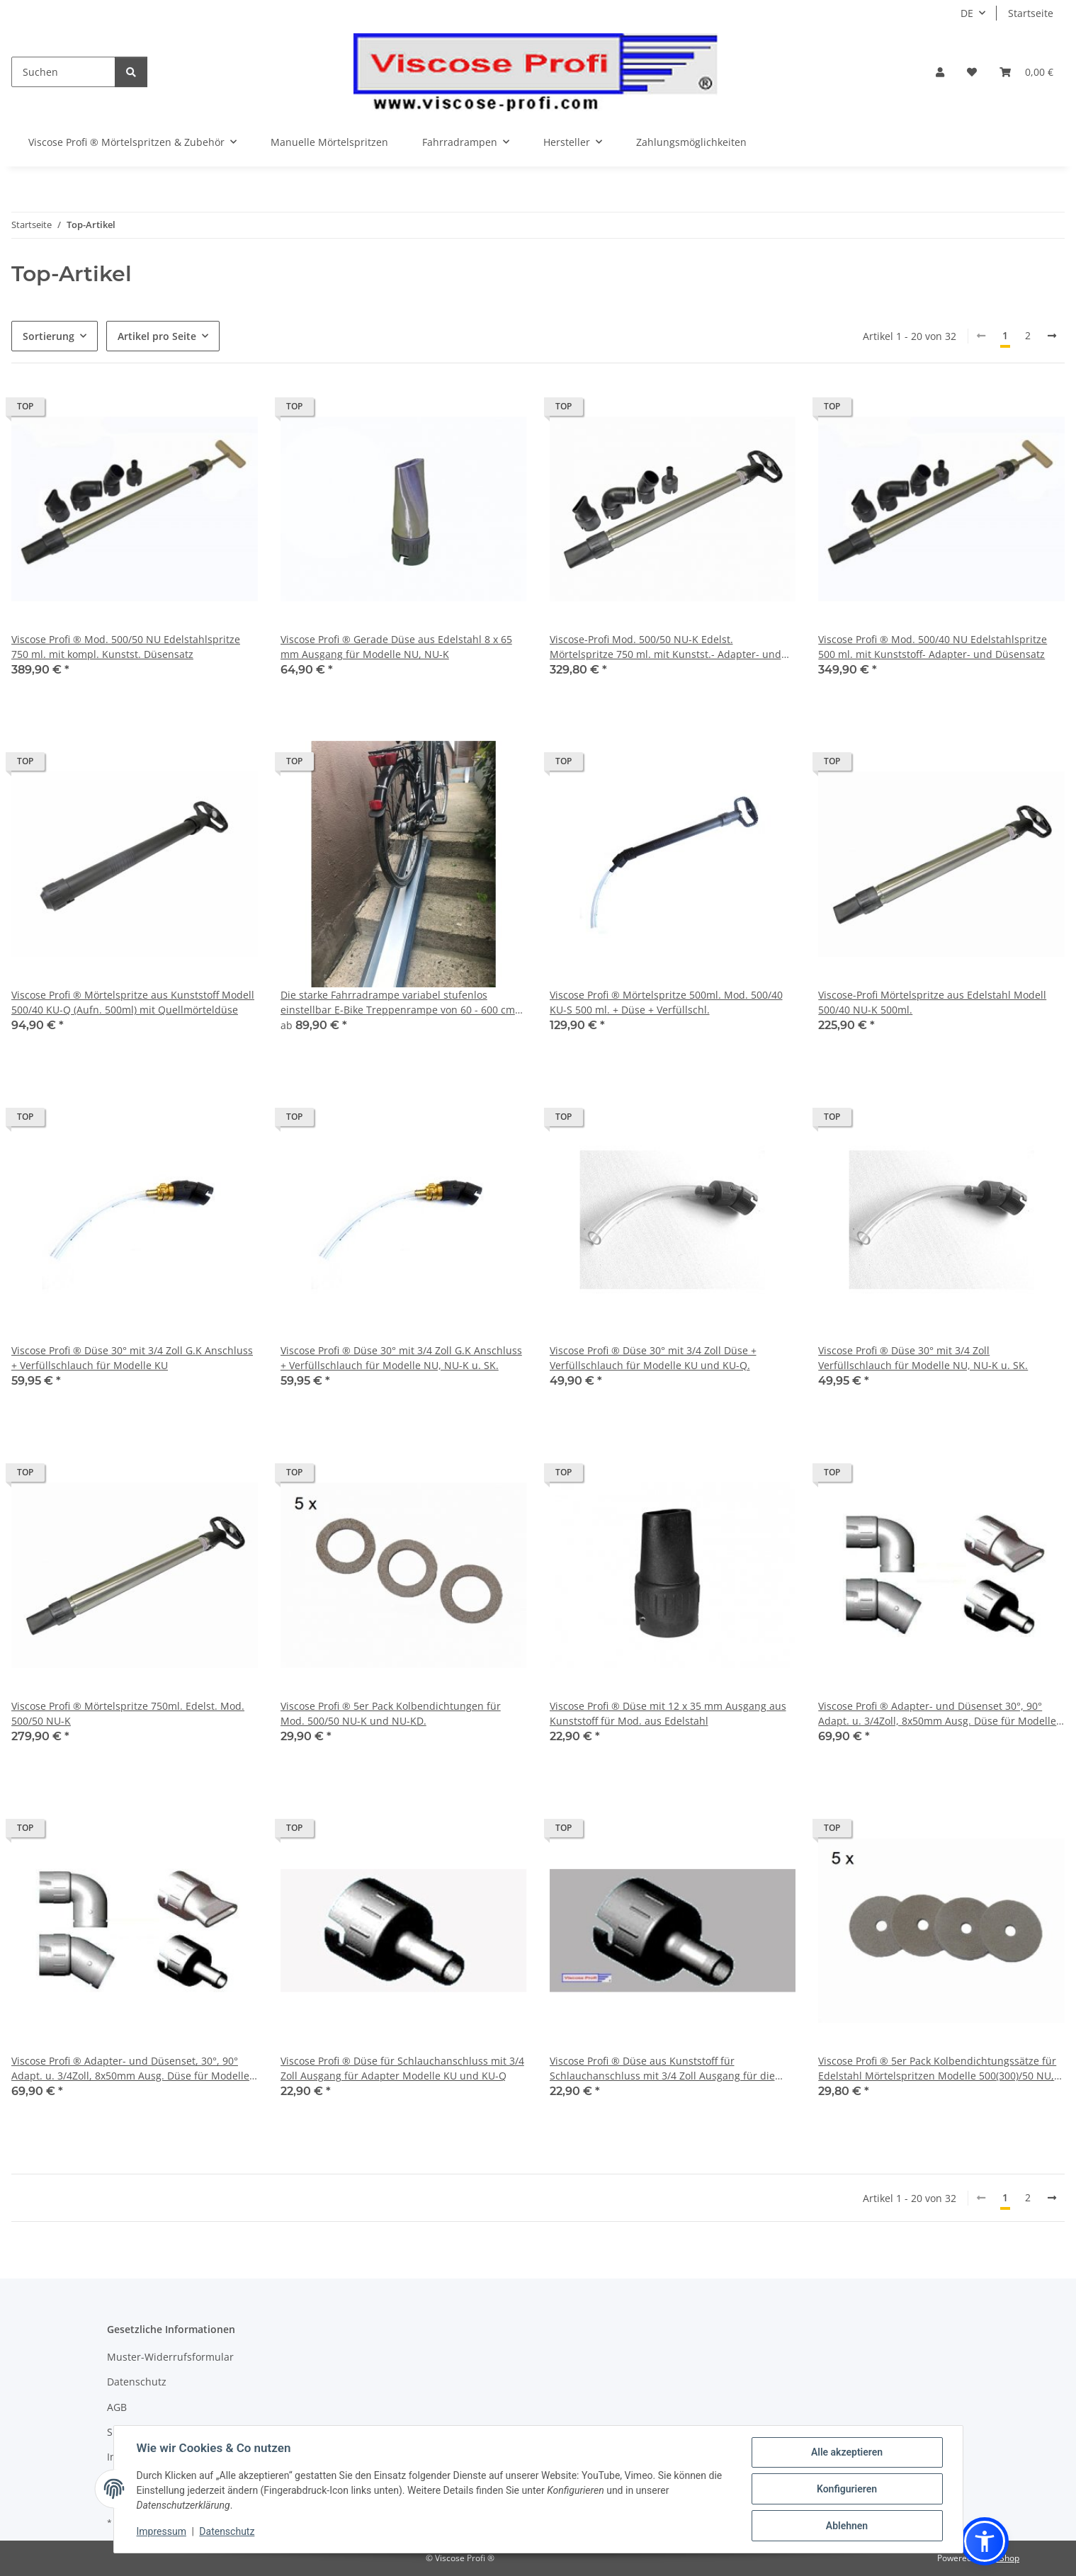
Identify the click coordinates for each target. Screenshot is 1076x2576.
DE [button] (967, 13)
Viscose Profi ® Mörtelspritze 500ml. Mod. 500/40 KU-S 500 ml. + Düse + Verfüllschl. (666, 1002)
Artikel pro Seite (157, 336)
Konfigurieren (847, 2489)
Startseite (1030, 13)
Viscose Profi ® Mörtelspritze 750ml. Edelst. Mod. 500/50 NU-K (127, 1713)
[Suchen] (63, 72)
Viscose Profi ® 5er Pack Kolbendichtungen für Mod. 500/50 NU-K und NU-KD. (391, 1713)
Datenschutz (226, 2531)
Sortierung (48, 336)
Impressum (161, 2531)
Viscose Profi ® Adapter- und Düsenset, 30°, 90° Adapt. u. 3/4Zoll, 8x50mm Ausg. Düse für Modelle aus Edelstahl (130, 2068)
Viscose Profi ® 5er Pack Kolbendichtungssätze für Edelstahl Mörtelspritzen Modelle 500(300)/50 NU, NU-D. (937, 2068)
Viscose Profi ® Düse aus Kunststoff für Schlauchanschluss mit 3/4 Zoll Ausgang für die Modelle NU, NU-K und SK (662, 2068)
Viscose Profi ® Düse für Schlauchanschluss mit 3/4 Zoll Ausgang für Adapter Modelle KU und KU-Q (402, 2068)
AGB (117, 2407)
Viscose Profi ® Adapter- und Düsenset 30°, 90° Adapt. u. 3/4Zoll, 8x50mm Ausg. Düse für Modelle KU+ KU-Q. (937, 1713)
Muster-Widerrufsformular (170, 2357)
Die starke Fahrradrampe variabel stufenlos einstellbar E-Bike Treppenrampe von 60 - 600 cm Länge (398, 1002)
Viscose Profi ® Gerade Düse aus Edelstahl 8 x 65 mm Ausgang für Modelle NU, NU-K (396, 646)
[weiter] (1052, 336)
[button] (940, 71)
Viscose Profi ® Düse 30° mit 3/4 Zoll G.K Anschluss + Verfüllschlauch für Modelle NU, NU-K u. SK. (401, 1358)
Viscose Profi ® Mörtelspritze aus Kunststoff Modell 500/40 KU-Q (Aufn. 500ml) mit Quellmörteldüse (132, 1002)
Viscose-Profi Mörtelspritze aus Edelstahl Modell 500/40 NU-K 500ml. (932, 1002)
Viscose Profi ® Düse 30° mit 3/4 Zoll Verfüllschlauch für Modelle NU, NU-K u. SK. (923, 1358)
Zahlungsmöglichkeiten (691, 142)
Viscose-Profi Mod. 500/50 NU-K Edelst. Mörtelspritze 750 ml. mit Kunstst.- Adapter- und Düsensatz (665, 647)
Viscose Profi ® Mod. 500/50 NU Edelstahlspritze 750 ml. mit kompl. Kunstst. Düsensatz (125, 646)
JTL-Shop (1002, 2558)
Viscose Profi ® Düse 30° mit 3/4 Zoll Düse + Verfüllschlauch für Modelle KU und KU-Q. (653, 1358)
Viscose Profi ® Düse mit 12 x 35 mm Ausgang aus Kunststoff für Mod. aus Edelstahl (668, 1713)
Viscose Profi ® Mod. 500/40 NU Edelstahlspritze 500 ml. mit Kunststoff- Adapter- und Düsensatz (932, 646)
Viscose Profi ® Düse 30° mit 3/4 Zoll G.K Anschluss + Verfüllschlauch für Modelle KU (132, 1358)
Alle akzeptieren (847, 2452)
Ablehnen (847, 2525)
